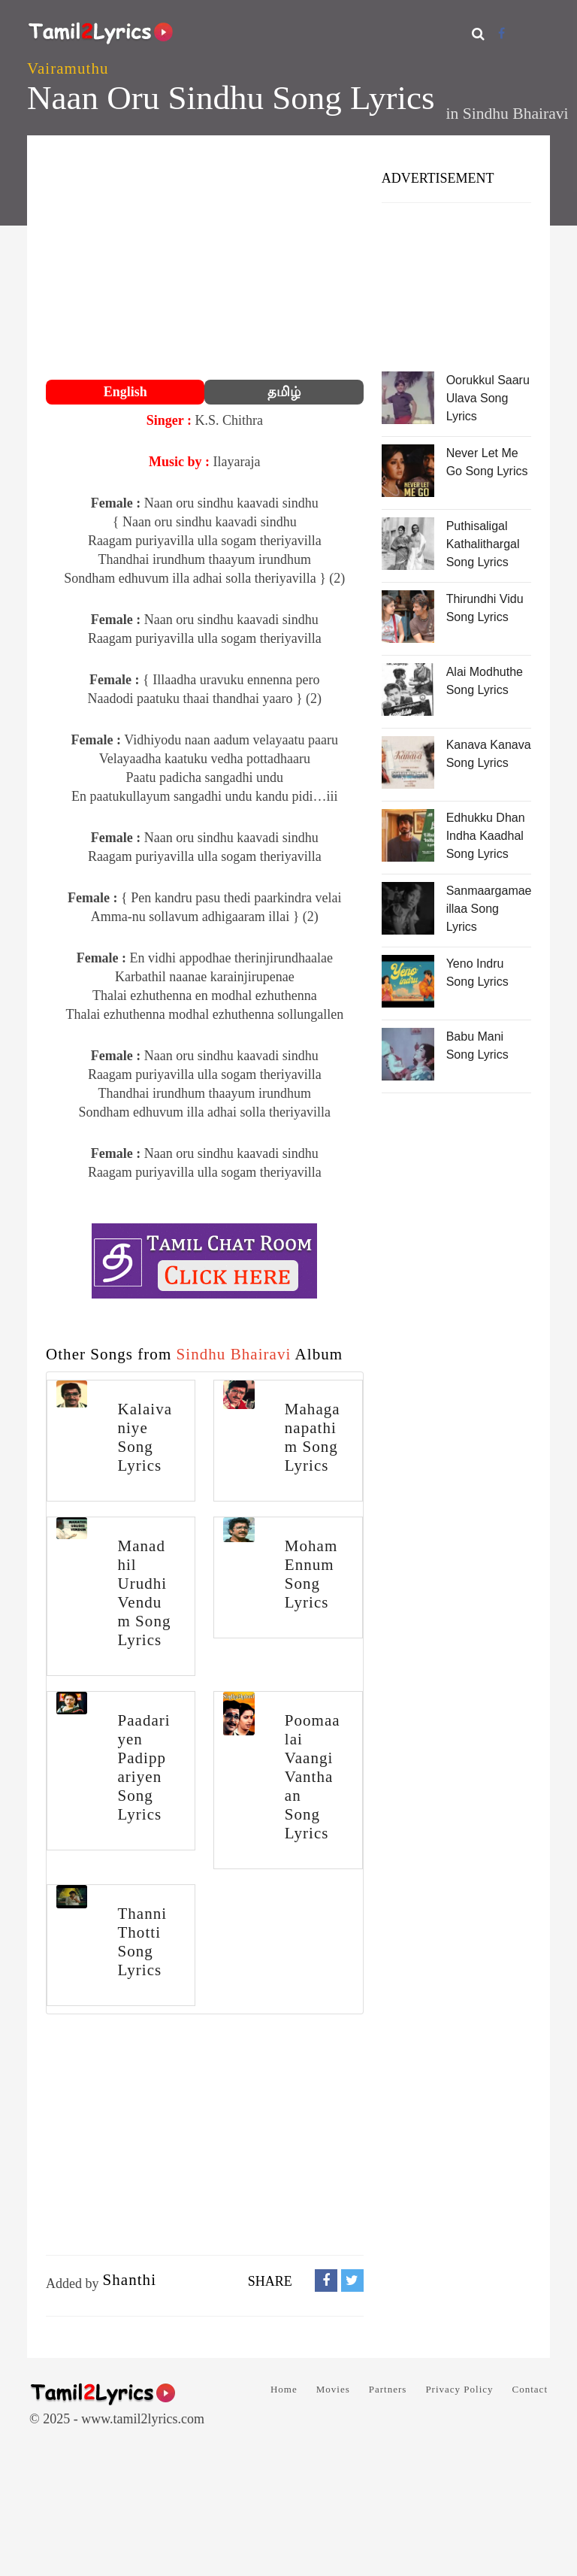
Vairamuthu (67, 68)
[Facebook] (501, 33)
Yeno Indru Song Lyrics (477, 972)
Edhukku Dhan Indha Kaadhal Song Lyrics (485, 835)
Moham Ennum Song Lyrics (311, 1574)
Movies (333, 2389)
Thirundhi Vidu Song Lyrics (485, 607)
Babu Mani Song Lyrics (477, 1045)
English (125, 391)
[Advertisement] (205, 259)
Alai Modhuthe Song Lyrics (484, 680)
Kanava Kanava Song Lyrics (488, 753)
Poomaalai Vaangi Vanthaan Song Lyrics (312, 1776)
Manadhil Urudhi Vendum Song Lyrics (144, 1593)
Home (284, 2389)
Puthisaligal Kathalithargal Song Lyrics (483, 544)
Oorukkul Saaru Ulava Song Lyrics (488, 398)
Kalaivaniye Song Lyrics (144, 1437)
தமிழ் (284, 391)
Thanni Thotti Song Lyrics (142, 1942)
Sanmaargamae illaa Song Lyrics (488, 908)
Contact (530, 2389)
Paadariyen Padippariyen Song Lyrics (143, 1767)
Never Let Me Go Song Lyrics (487, 462)
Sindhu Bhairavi (516, 114)
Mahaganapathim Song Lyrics (312, 1437)
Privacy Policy (459, 2389)
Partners (388, 2389)
